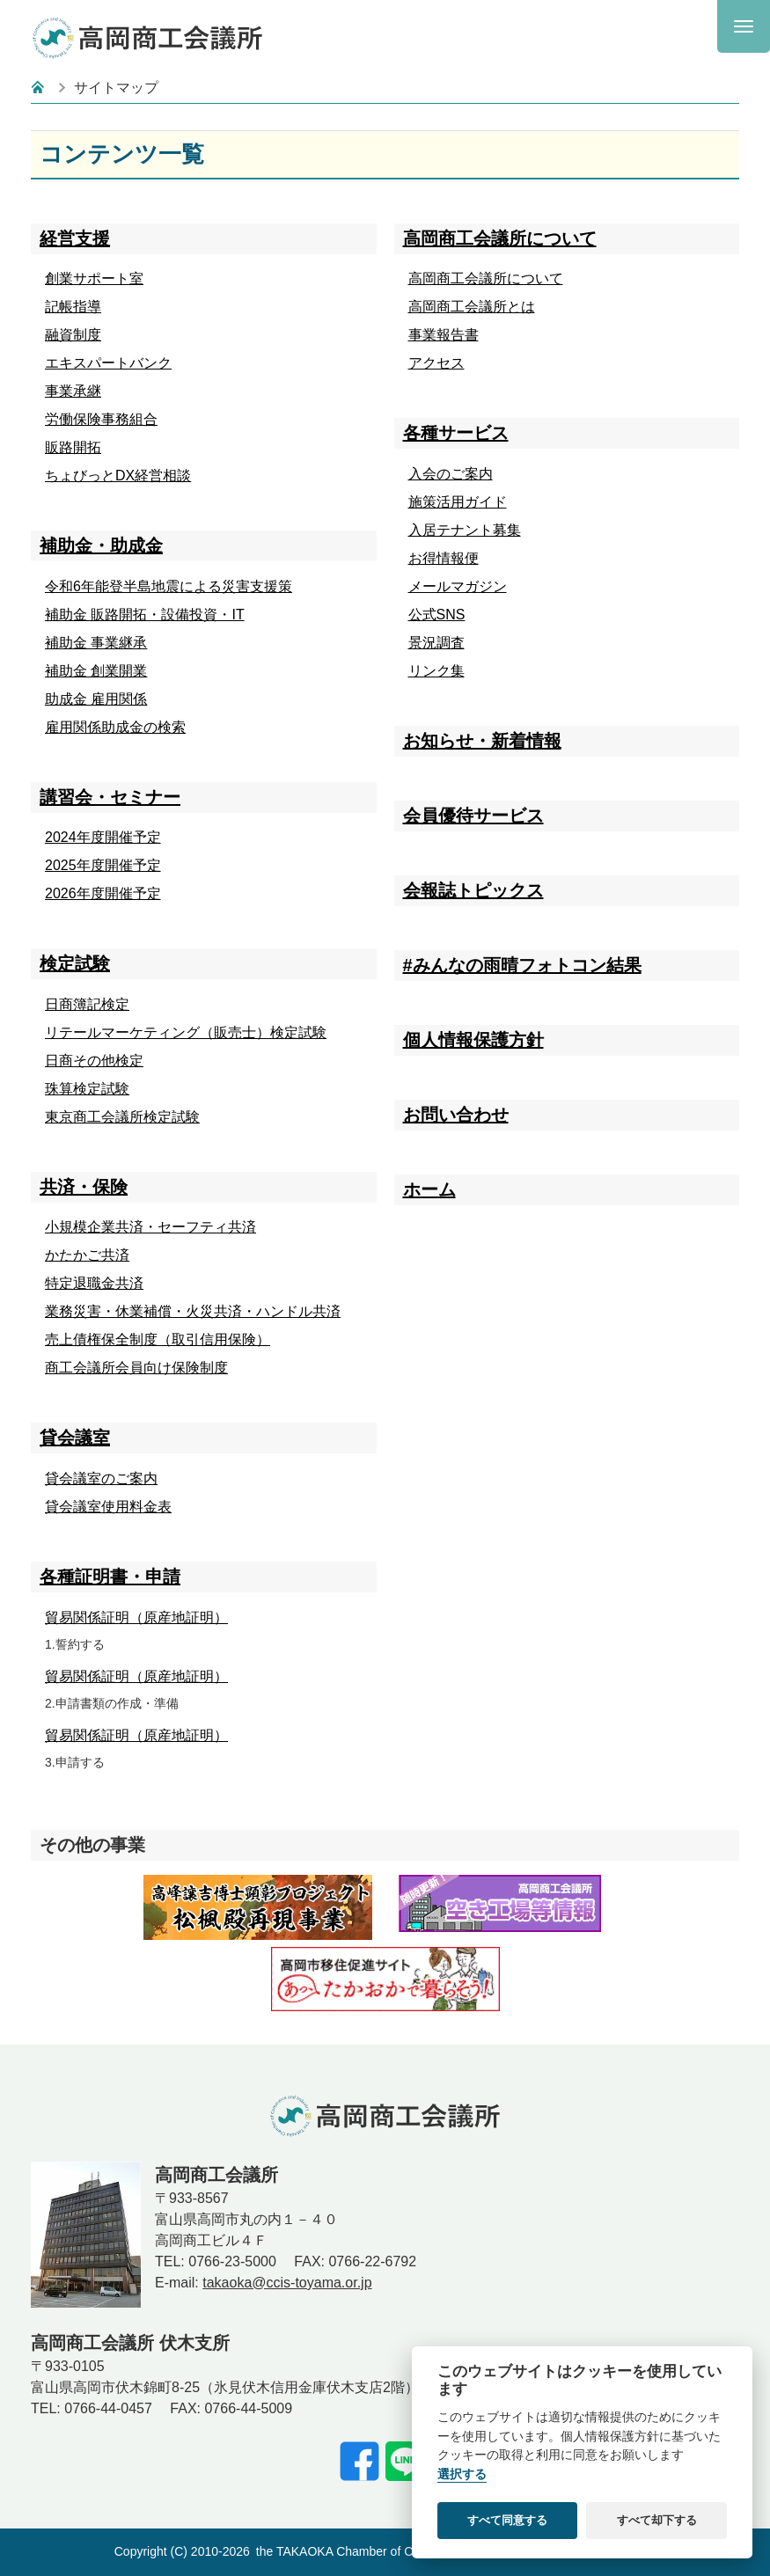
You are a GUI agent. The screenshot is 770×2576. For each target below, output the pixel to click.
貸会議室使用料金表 (108, 1506)
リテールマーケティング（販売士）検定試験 (185, 1032)
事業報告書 (443, 334)
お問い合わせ (456, 1114)
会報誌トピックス (473, 890)
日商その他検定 (94, 1060)
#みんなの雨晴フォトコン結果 (522, 965)
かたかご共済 (87, 1255)
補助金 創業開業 (96, 670)
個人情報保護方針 (473, 1040)
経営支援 (75, 238)
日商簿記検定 (87, 1004)
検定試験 (75, 963)
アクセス (436, 362)
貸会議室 (75, 1437)
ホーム (429, 1189)
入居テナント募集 (464, 530)
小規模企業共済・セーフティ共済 (150, 1226)
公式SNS (437, 614)
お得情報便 (443, 558)
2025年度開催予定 (103, 865)
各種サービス (456, 433)
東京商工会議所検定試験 (122, 1116)
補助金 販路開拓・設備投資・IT (145, 614)
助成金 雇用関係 (96, 699)
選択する (462, 2474)
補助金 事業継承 (96, 642)
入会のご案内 (450, 473)
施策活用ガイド (457, 501)
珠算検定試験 (87, 1088)
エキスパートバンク (108, 362)
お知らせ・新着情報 (482, 740)
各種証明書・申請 (110, 1576)
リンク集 (436, 670)
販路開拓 (73, 447)
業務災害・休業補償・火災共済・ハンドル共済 (193, 1311)
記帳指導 (73, 306)
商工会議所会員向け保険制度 (136, 1367)
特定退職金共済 (94, 1283)
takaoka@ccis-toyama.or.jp (286, 2282)
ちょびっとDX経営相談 (118, 475)
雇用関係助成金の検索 (115, 727)
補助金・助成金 (101, 545)
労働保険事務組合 (101, 419)
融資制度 (73, 334)
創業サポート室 (94, 278)
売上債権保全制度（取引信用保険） (157, 1339)
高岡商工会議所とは (471, 306)
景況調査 (436, 642)
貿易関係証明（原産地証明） (136, 1617)
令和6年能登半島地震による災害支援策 (168, 586)
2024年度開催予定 (103, 837)
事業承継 (73, 391)
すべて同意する (507, 2520)
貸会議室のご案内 (101, 1478)
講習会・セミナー (110, 797)
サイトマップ (116, 87)
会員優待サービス (473, 815)
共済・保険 (84, 1187)
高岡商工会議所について (500, 238)
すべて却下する (657, 2520)
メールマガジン (457, 586)
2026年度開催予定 (103, 893)
